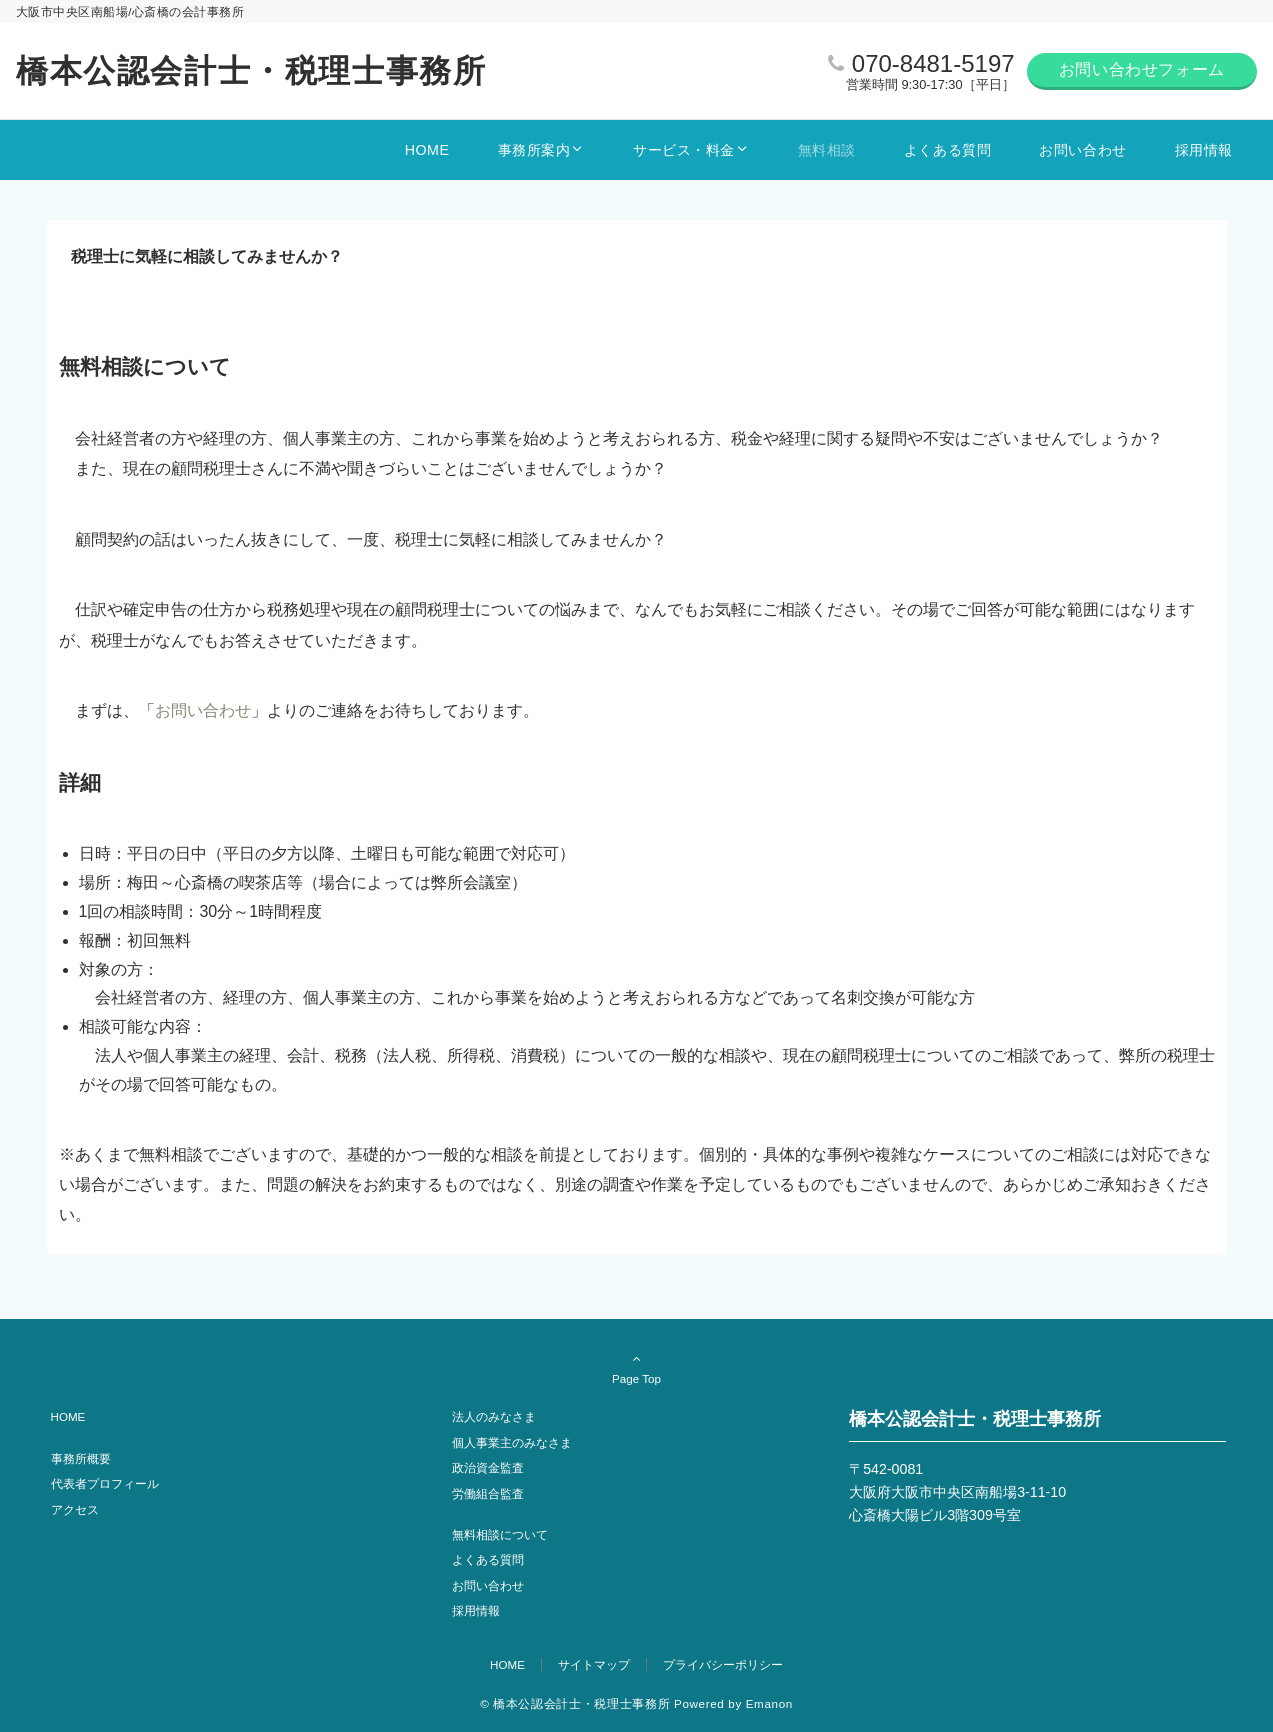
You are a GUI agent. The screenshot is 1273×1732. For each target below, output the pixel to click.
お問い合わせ (203, 710)
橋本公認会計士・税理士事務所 (251, 71)
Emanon (769, 1703)
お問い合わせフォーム (1142, 69)
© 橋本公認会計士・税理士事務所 (575, 1703)
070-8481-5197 (933, 63)
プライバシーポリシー (723, 1664)
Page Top (637, 1368)
